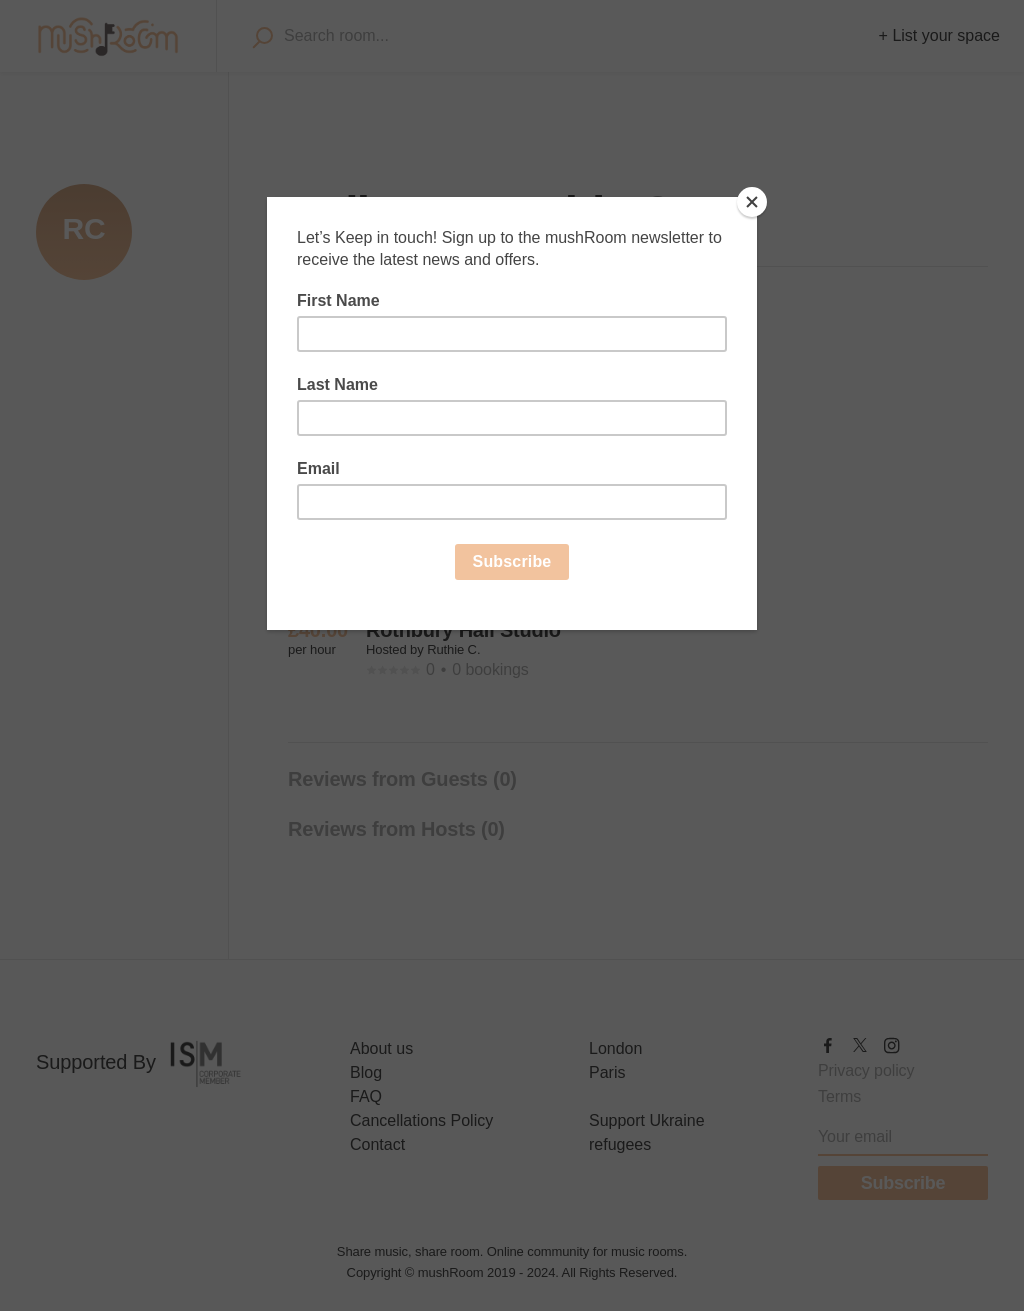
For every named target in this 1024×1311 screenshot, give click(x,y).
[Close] (752, 202)
